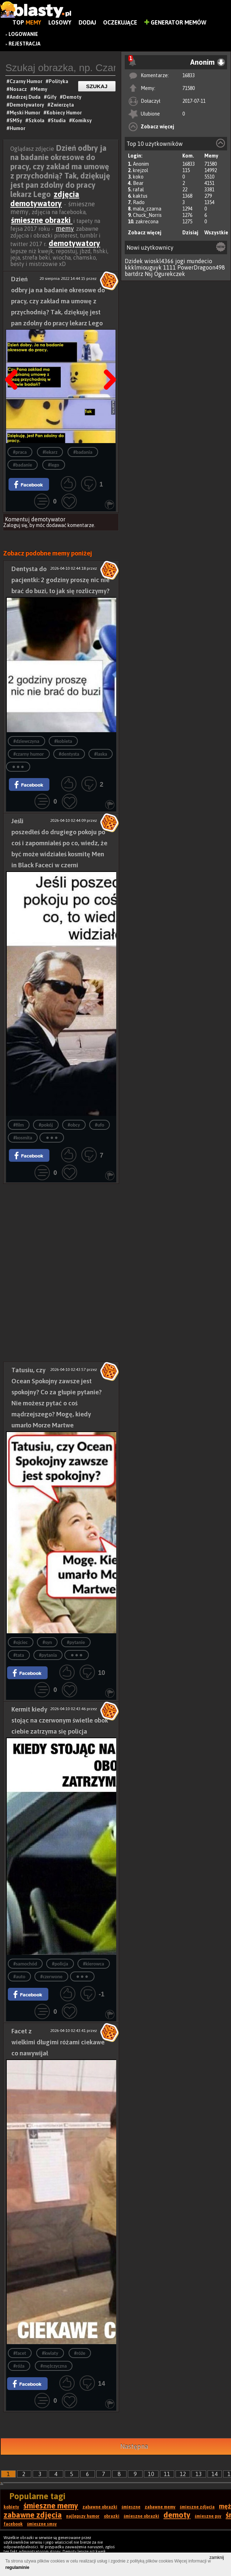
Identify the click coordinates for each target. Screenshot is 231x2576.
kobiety (11, 2507)
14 (214, 2474)
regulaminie (17, 2567)
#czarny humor (29, 754)
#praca (20, 452)
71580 (188, 88)
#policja (60, 1964)
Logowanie (23, 34)
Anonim (141, 164)
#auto (20, 1977)
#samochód (25, 1964)
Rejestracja (25, 44)
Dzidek (134, 261)
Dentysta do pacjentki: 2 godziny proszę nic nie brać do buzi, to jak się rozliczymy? (60, 580)
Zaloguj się (15, 525)
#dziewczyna (26, 741)
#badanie (22, 465)
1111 (169, 267)
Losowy (59, 22)
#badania (82, 452)
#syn (47, 1642)
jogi (180, 261)
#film (19, 1125)
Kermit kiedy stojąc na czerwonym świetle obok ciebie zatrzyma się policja (59, 1720)
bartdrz (134, 274)
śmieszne (131, 2507)
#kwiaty (50, 2353)
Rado (139, 202)
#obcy (74, 1125)
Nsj (149, 274)
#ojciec (21, 1642)
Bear (138, 183)
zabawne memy (160, 2507)
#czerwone (51, 1977)
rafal (138, 189)
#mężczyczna (54, 2366)
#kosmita (23, 1138)
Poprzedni (14, 361)
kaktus (140, 196)
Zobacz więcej (157, 126)
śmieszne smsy (42, 2524)
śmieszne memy (50, 2505)
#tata (19, 1655)
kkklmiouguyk (143, 267)
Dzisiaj (190, 232)
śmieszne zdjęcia (197, 2507)
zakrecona (147, 221)
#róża (19, 2366)
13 (198, 2474)
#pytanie (76, 1642)
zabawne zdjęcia (33, 2514)
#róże (80, 2353)
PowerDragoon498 (201, 267)
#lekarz (50, 452)
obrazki (111, 2516)
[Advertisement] (61, 1228)
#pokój (46, 1125)
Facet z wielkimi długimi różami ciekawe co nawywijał (57, 2042)
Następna (107, 361)
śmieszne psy (208, 2516)
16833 (188, 75)
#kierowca (93, 1964)
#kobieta (63, 741)
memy (65, 228)
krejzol (140, 170)
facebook (13, 2524)
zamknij (216, 2557)
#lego (53, 465)
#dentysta (69, 754)
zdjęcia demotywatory (44, 199)
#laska (100, 754)
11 (167, 2474)
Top (26, 22)
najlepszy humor (83, 2516)
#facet (20, 2353)
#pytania (48, 1655)
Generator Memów (175, 22)
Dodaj (87, 22)
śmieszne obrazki (41, 220)
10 (151, 2474)
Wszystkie (216, 232)
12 (183, 2474)
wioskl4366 (159, 261)
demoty (176, 2514)
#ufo (99, 1125)
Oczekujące (120, 22)
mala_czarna (147, 209)
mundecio (199, 261)
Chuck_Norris (147, 215)
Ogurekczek (169, 274)
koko (138, 177)
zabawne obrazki (99, 2507)
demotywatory (74, 243)
